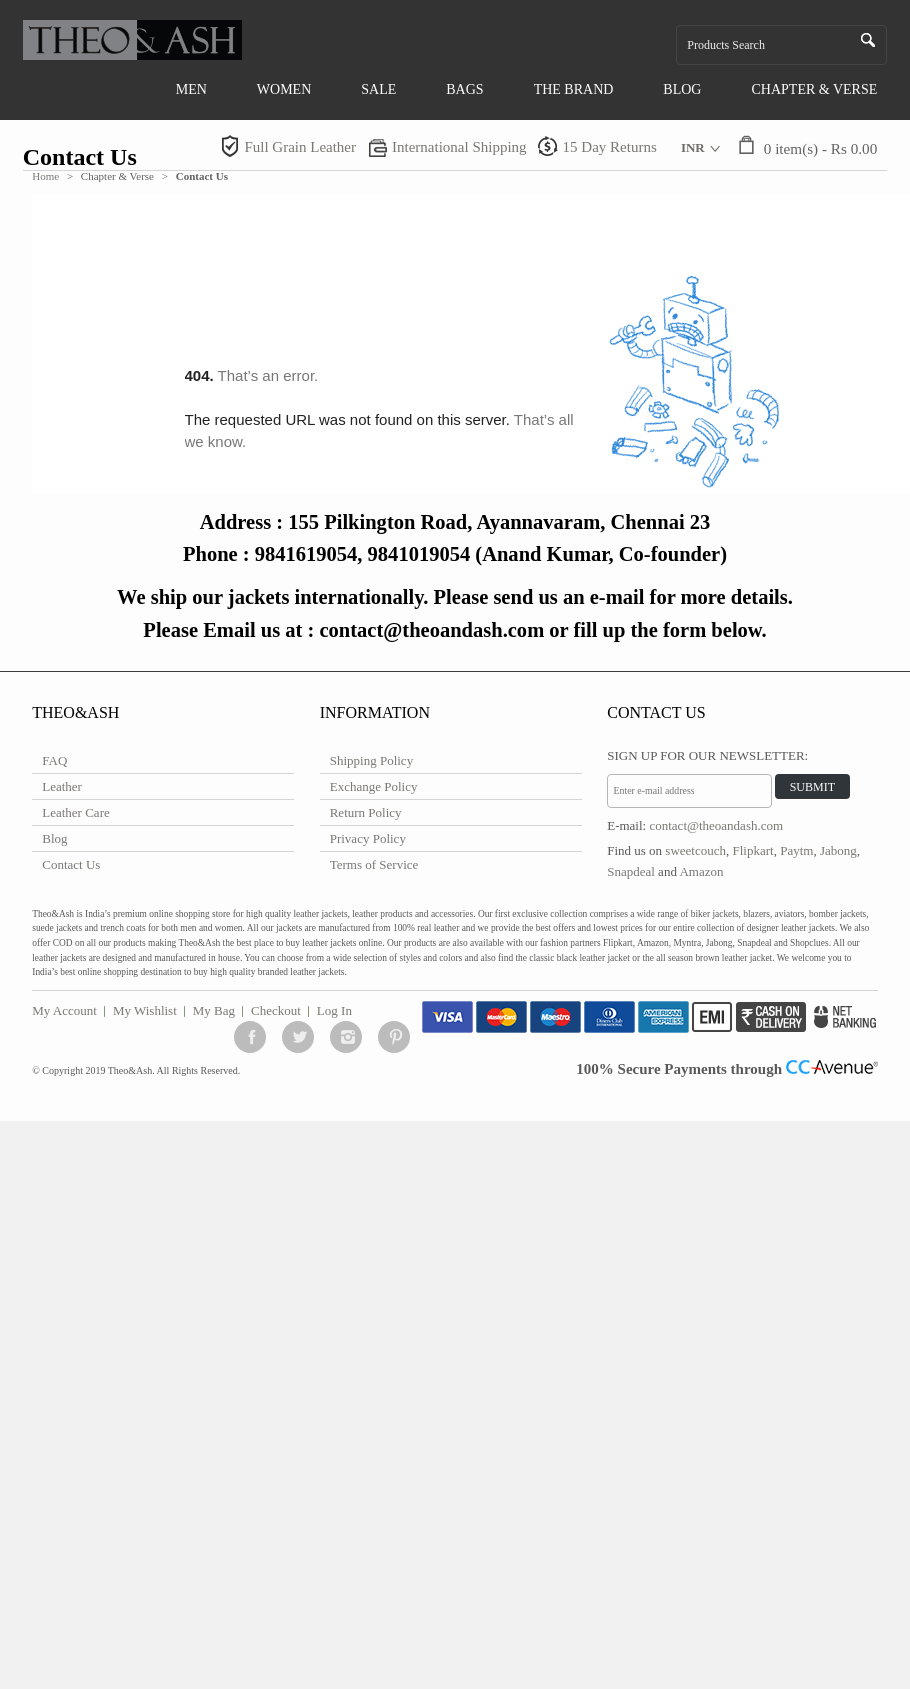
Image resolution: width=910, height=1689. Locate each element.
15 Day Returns (610, 147)
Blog (54, 838)
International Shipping (459, 147)
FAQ (54, 760)
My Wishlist (145, 1010)
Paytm (796, 850)
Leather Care (75, 812)
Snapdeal (631, 871)
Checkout (276, 1010)
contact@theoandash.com (716, 825)
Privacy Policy (368, 838)
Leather (62, 786)
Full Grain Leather (300, 147)
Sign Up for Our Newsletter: (707, 755)
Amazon (701, 871)
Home (45, 176)
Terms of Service (374, 864)
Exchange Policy (374, 786)
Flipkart (753, 850)
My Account (64, 1010)
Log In (334, 1010)
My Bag (214, 1010)
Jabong (838, 850)
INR (693, 147)
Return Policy (366, 812)
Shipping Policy (371, 760)
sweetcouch (695, 850)
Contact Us (71, 864)
